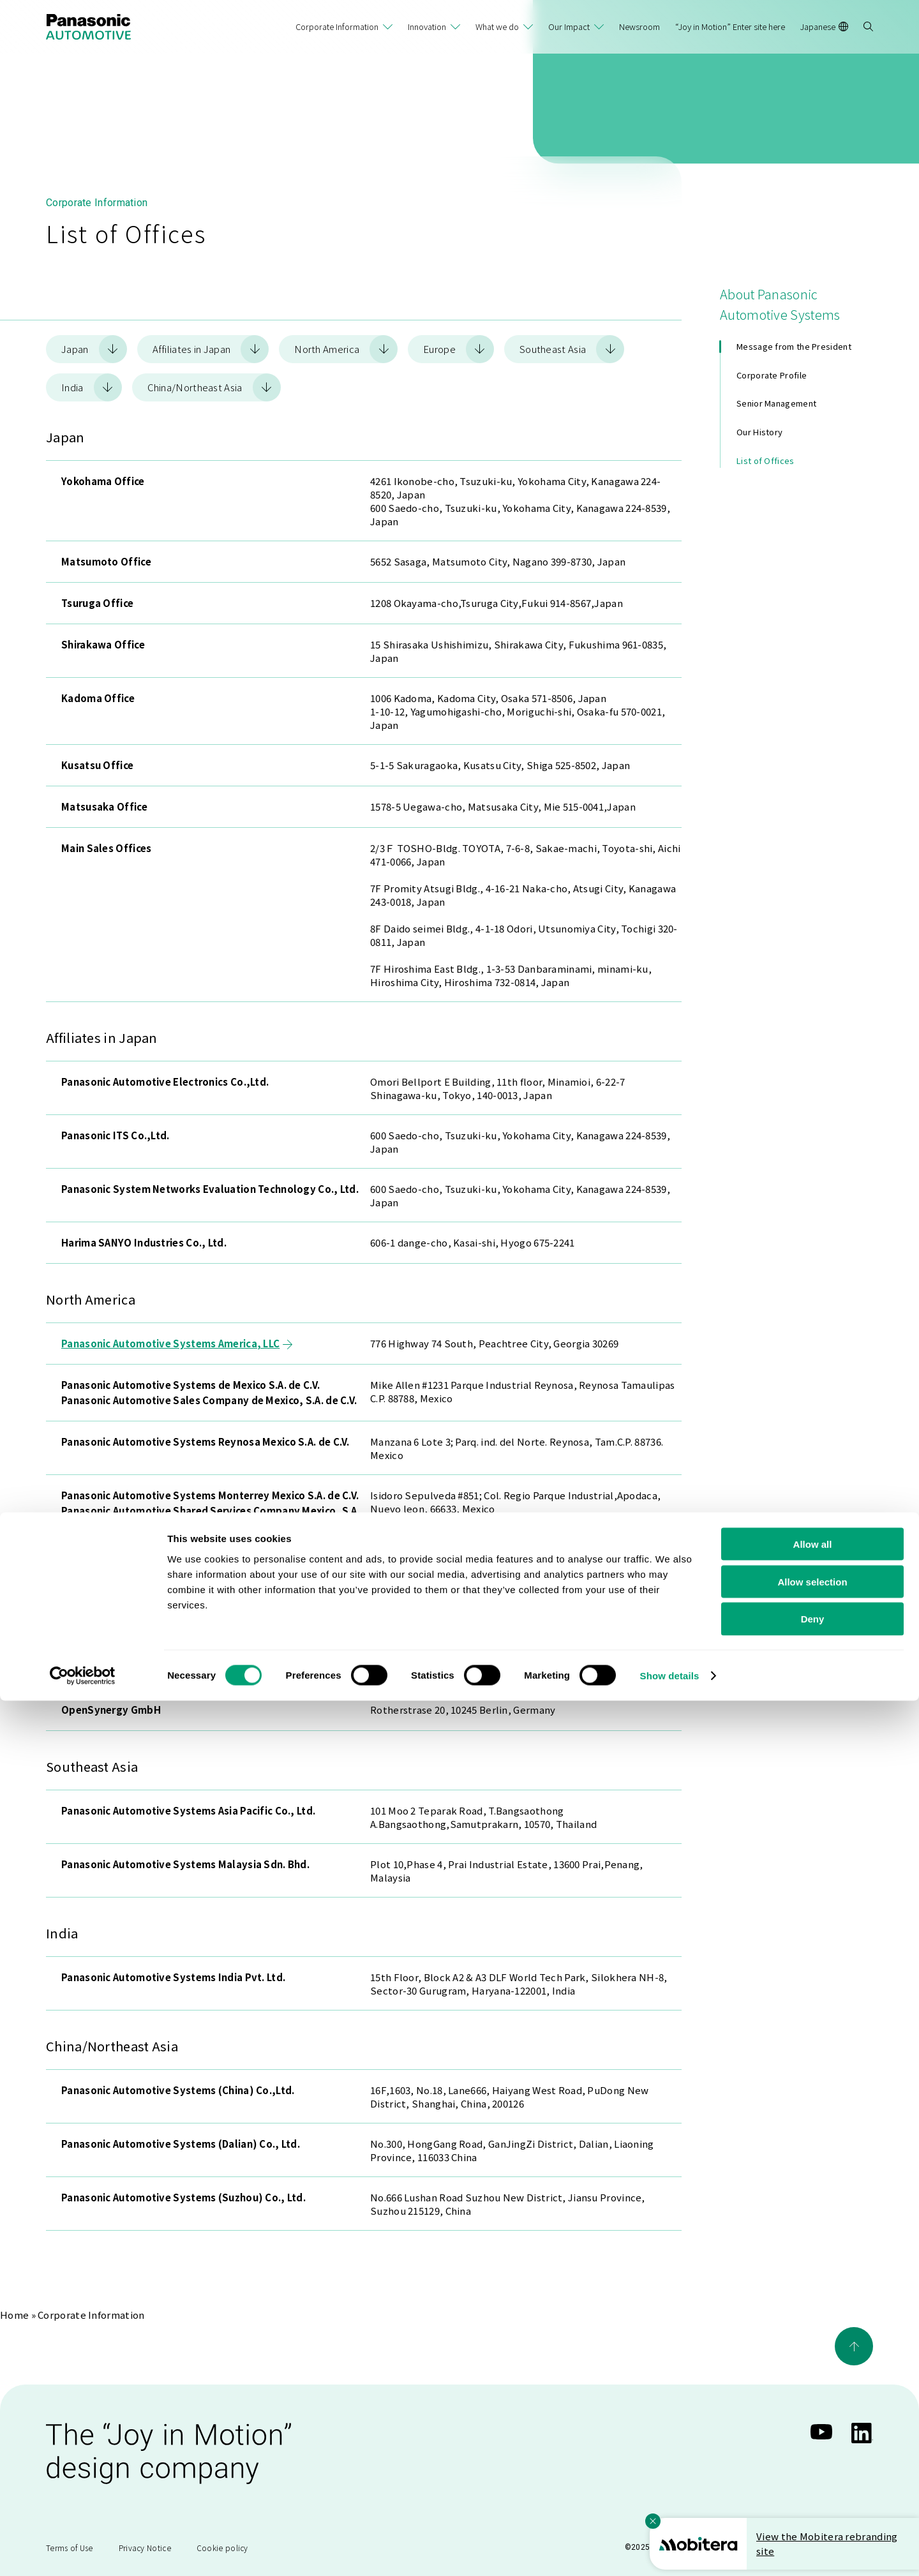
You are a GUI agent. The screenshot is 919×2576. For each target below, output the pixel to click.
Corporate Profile (771, 375)
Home (14, 2314)
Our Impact (569, 26)
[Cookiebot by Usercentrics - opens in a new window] (82, 2551)
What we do (497, 26)
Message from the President (793, 346)
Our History (759, 432)
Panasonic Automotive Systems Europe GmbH (179, 1626)
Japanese (824, 26)
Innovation (427, 26)
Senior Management (776, 403)
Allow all (812, 2419)
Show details (669, 2550)
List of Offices (765, 460)
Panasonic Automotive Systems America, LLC (176, 1343)
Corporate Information (336, 26)
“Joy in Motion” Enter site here (730, 26)
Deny (813, 2494)
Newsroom (639, 26)
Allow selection (812, 2457)
